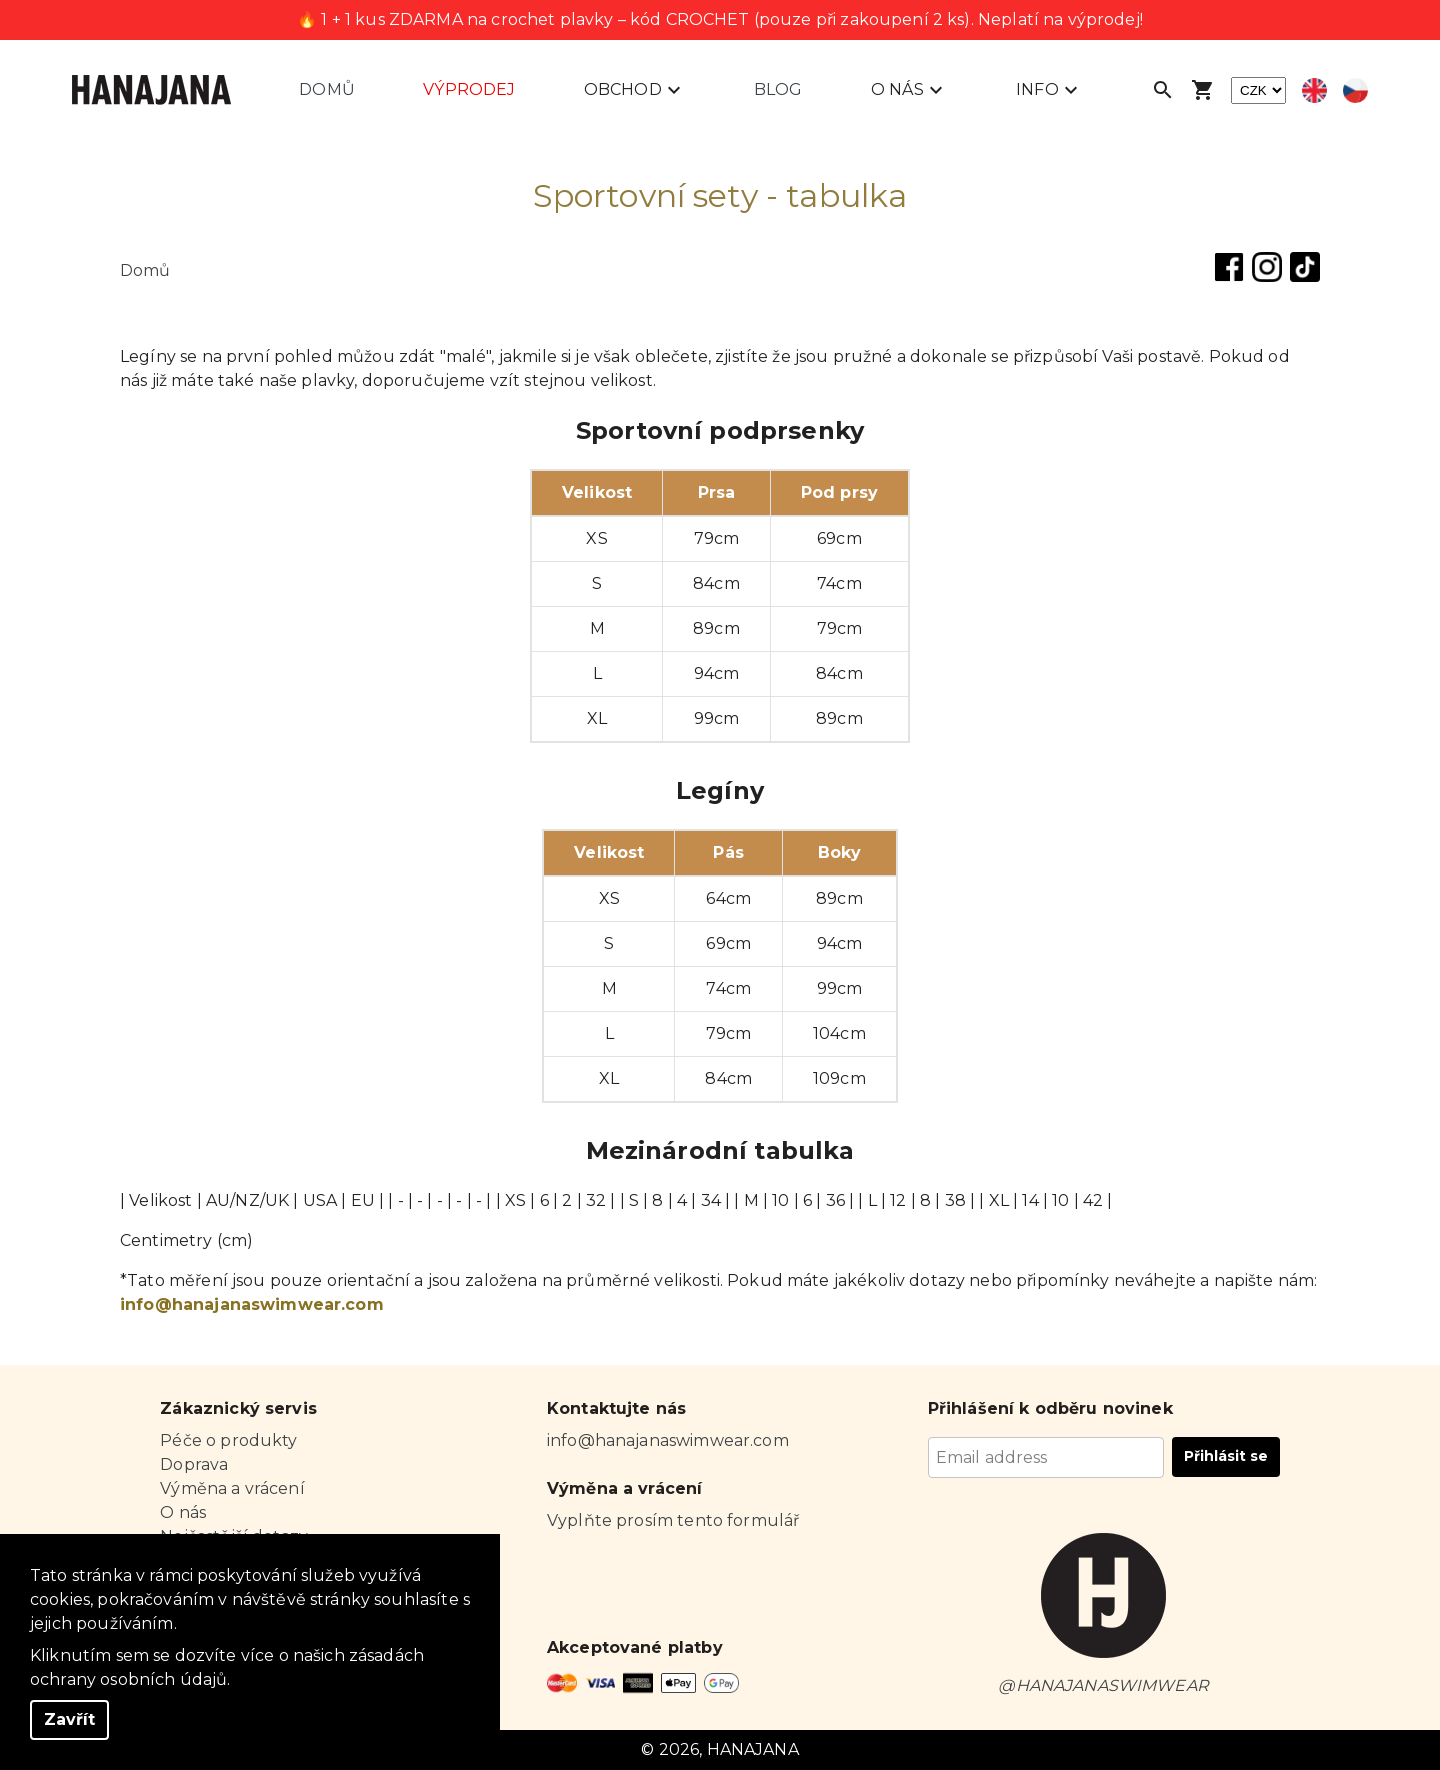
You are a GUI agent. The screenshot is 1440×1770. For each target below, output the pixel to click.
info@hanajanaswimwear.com (252, 1304)
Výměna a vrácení (232, 1488)
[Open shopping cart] (1203, 90)
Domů (327, 89)
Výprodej (469, 89)
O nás (183, 1512)
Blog (778, 89)
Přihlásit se (1226, 1456)
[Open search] (1163, 90)
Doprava (194, 1464)
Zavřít (69, 1719)
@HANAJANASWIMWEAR (1103, 1685)
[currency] (1258, 90)
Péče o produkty (228, 1440)
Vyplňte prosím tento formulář (673, 1520)
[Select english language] (1314, 90)
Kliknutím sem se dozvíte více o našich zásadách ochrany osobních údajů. (227, 1667)
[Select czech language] (1355, 90)
